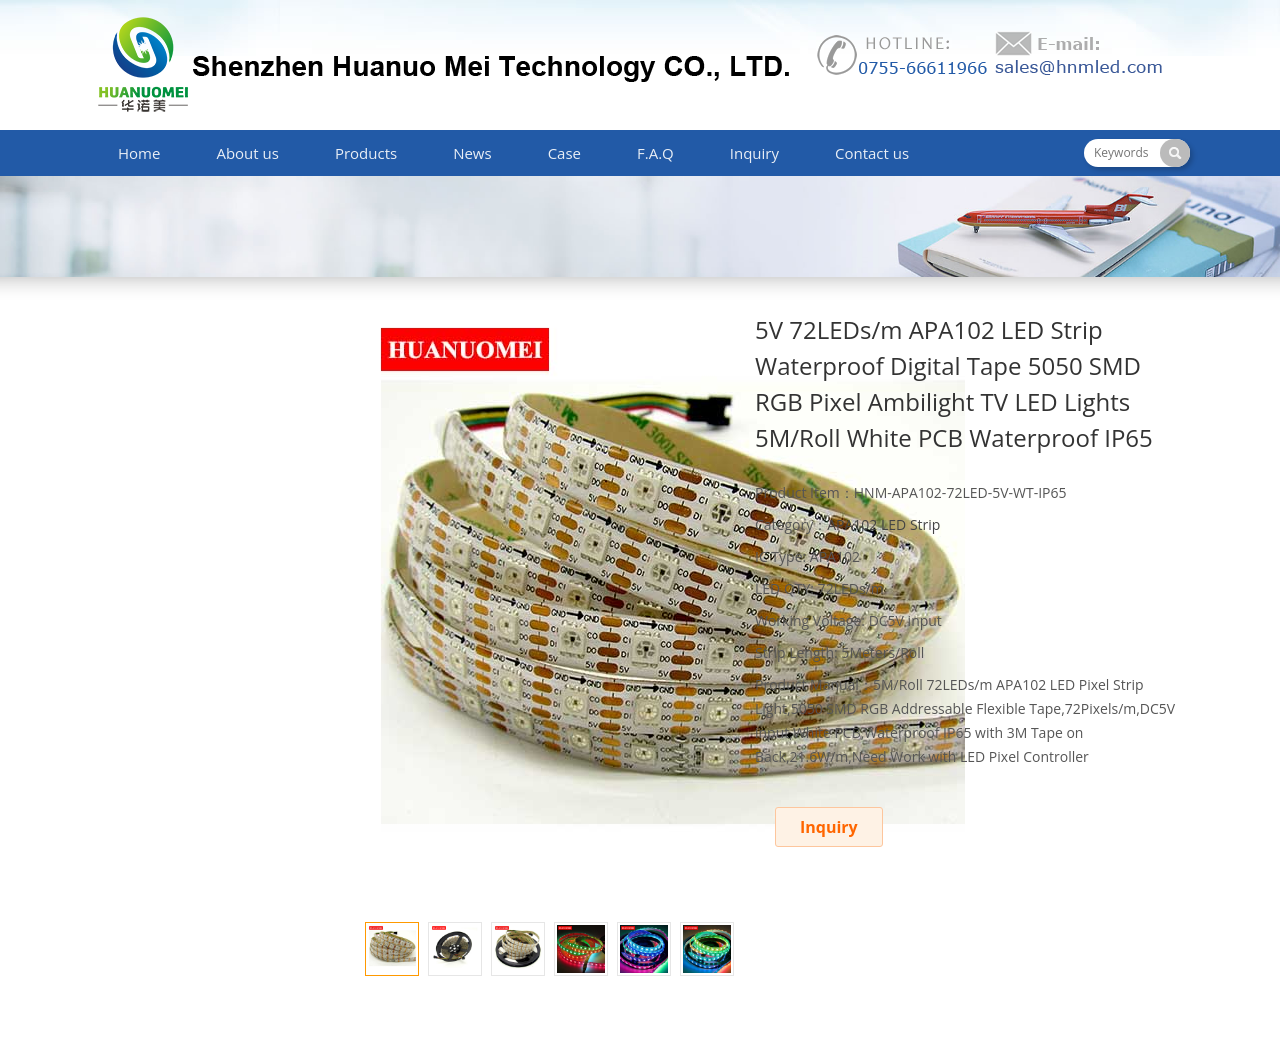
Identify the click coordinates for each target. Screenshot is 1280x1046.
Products (366, 153)
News (472, 153)
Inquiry (754, 153)
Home (139, 153)
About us (247, 153)
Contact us (872, 153)
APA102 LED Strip (883, 524)
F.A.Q (655, 153)
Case (564, 153)
